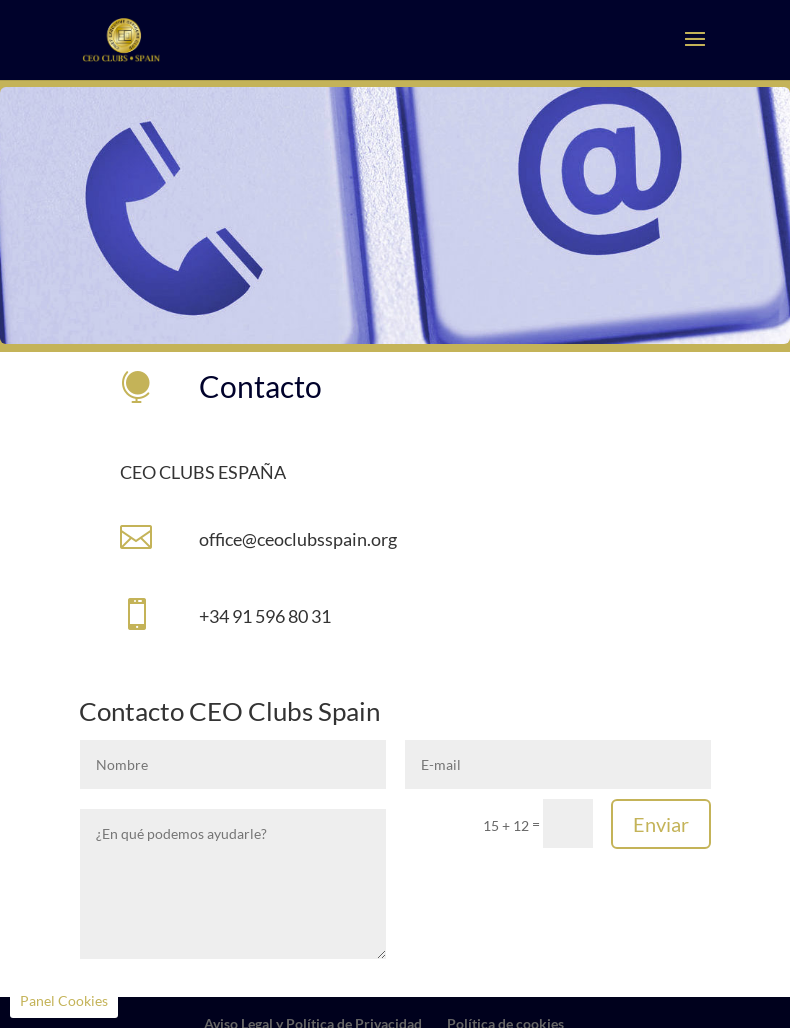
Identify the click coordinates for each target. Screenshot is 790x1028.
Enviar (661, 824)
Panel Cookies (64, 1000)
